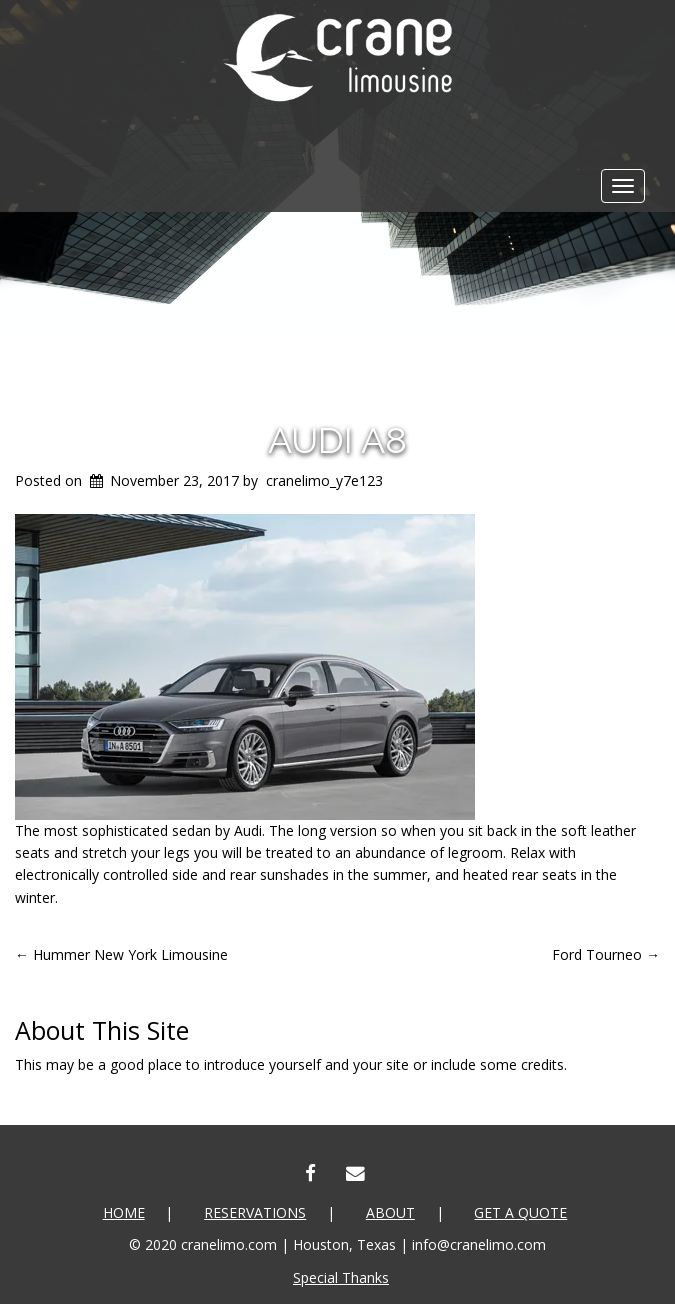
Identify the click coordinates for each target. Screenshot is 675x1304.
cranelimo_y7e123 (324, 480)
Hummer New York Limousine (121, 954)
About (390, 1212)
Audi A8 (337, 440)
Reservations (255, 1212)
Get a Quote (520, 1212)
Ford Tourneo (606, 954)
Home (124, 1212)
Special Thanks (341, 1277)
